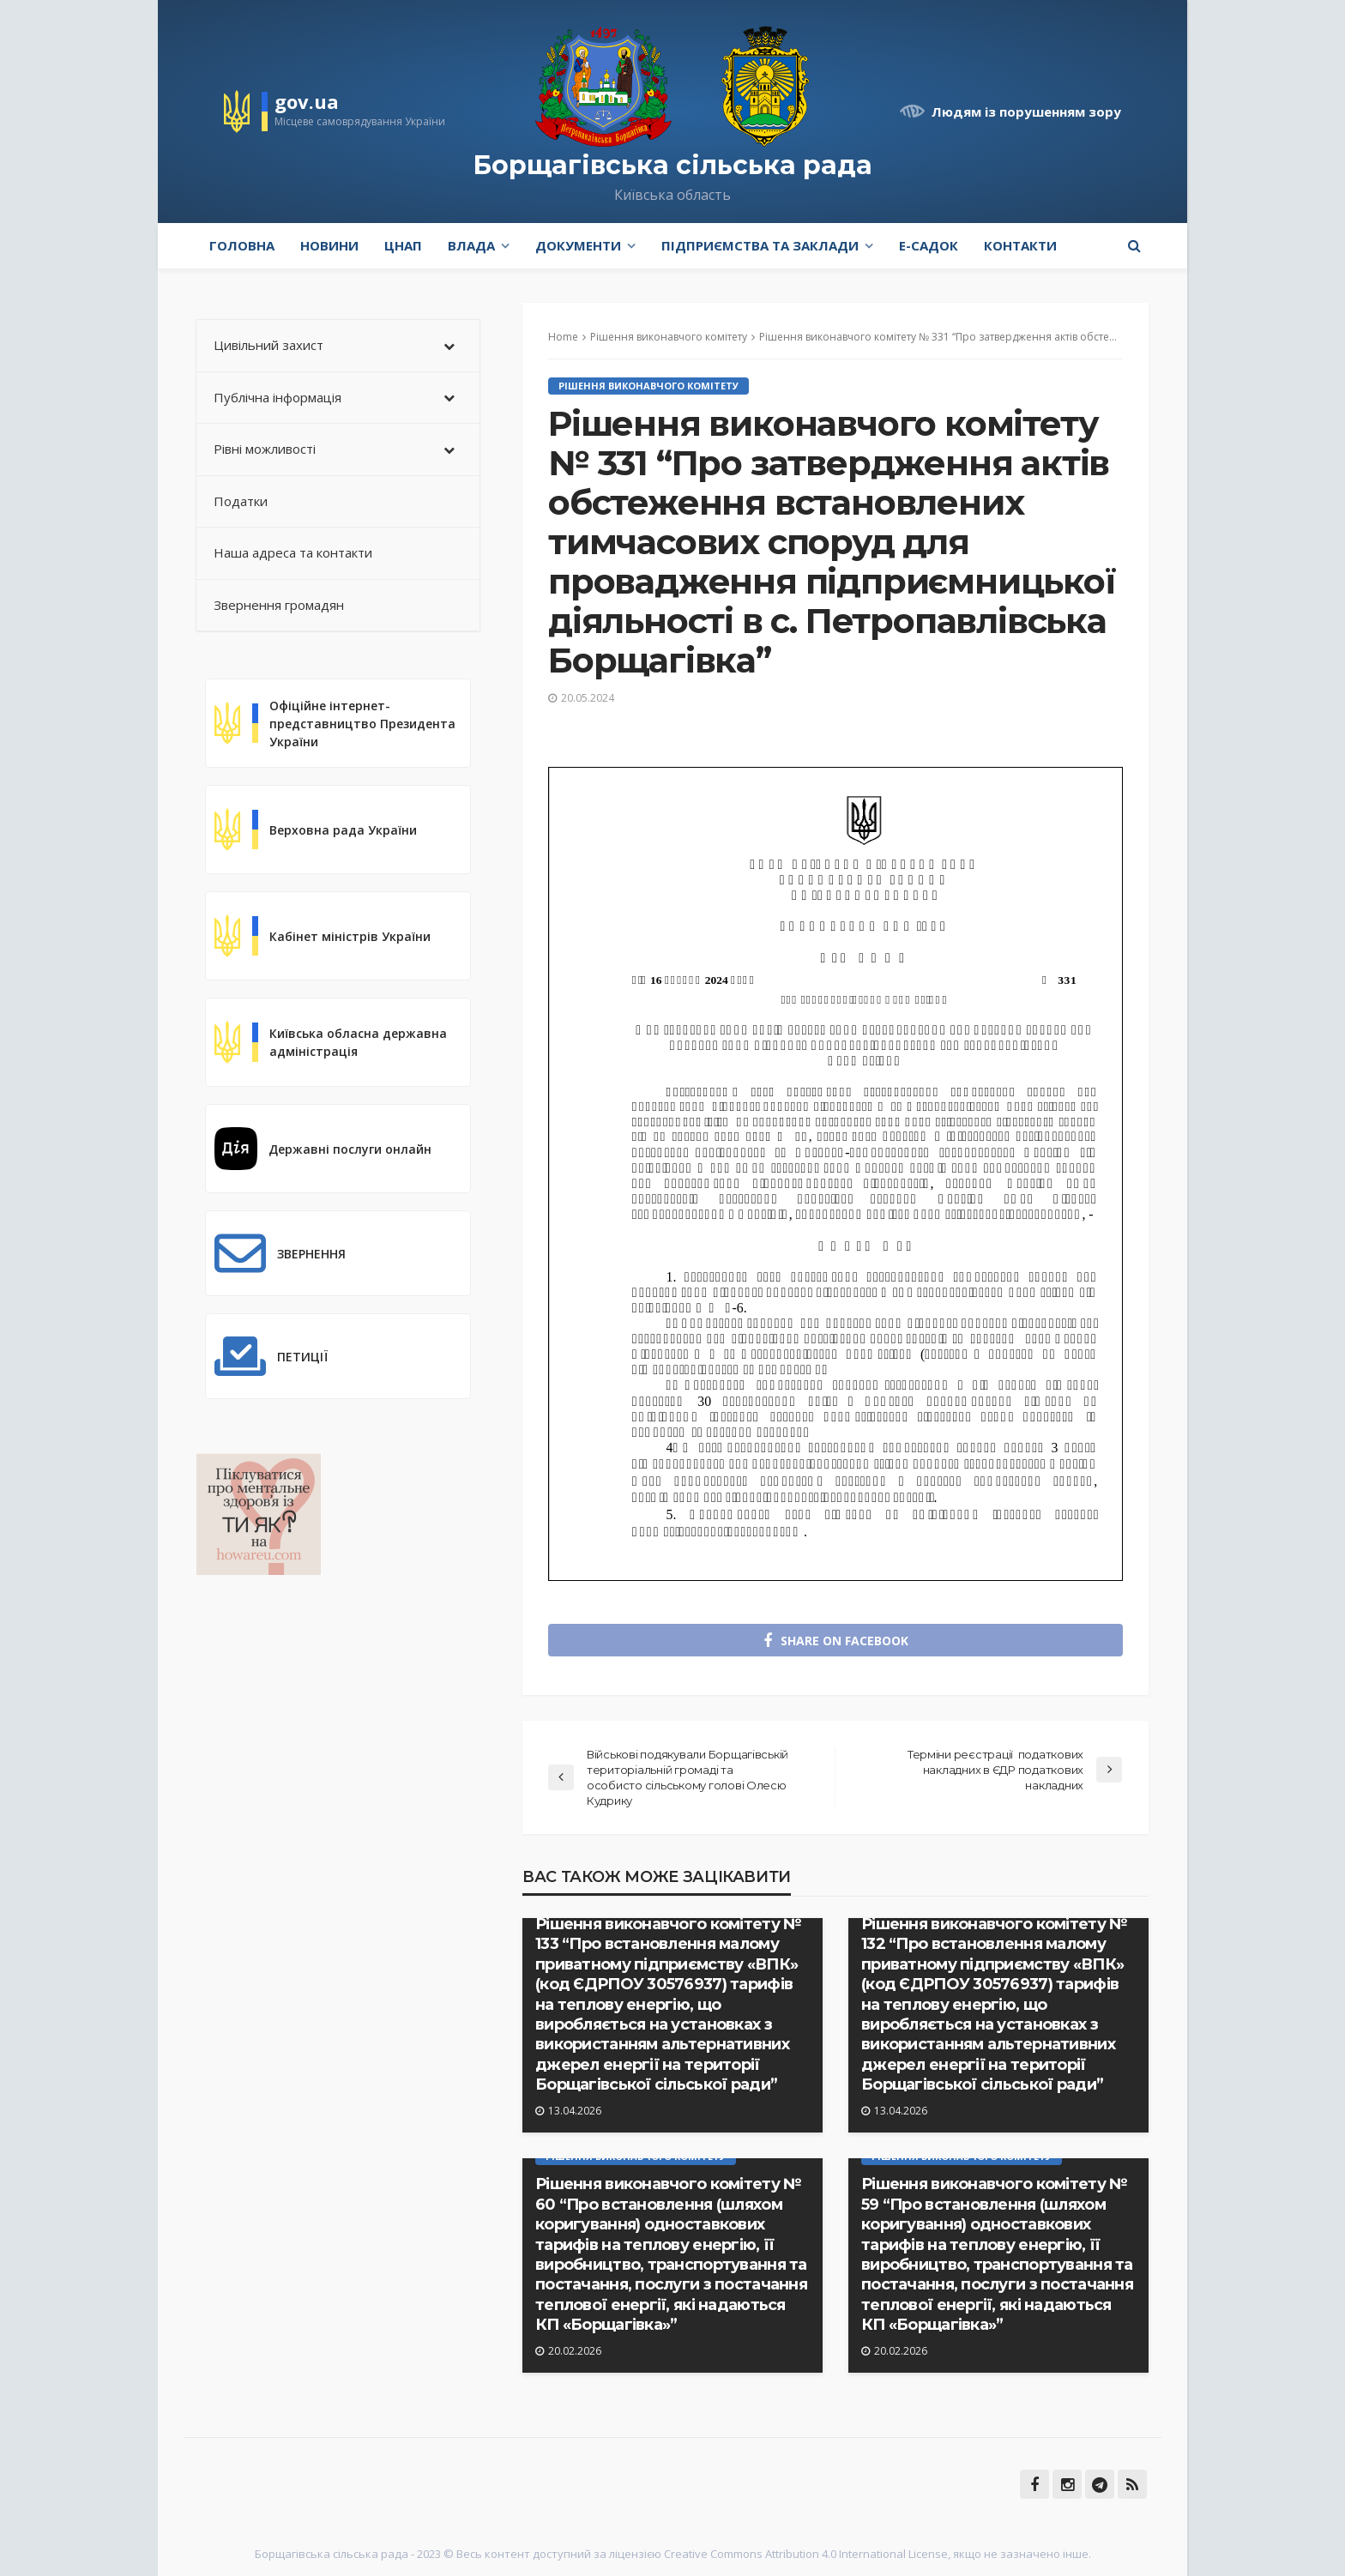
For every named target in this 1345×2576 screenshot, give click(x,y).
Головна (241, 245)
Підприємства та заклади (760, 245)
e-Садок (928, 245)
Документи (578, 245)
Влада (471, 245)
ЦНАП (403, 245)
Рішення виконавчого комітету (648, 385)
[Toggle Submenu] (449, 345)
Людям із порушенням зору (1026, 111)
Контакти (1020, 245)
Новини (329, 245)
